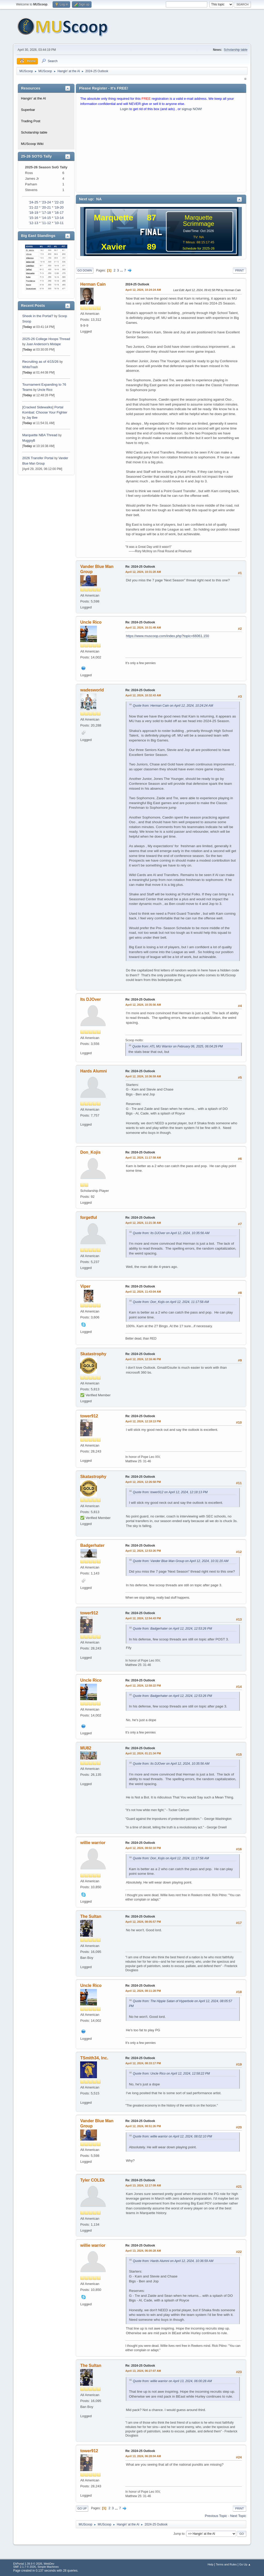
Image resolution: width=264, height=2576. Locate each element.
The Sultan (90, 1916)
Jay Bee (31, 417)
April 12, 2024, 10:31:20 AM (143, 571)
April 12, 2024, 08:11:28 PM (143, 1990)
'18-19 (33, 212)
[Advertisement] (161, 153)
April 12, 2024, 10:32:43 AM (143, 695)
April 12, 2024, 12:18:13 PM (143, 1421)
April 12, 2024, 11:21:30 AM (143, 1222)
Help (210, 2564)
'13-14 (59, 218)
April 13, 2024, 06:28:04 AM (143, 2456)
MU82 (85, 1748)
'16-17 (59, 212)
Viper (85, 1286)
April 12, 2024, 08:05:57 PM (143, 1921)
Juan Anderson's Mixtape (43, 344)
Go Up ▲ (245, 2564)
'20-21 (46, 207)
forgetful (88, 1217)
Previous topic (216, 2516)
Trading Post (30, 121)
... (122, 270)
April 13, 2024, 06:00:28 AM (143, 2250)
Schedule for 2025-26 (198, 248)
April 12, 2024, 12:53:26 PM (143, 1550)
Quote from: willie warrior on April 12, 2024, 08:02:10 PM (172, 2136)
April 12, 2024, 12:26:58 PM (143, 1481)
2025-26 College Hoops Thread (46, 339)
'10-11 (59, 223)
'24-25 (33, 202)
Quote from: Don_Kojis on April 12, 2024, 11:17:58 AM (171, 1302)
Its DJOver (90, 999)
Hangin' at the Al (33, 98)
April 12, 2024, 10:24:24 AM (143, 289)
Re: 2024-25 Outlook (140, 566)
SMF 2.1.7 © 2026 (24, 2566)
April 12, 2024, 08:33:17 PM (143, 2063)
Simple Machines (48, 2566)
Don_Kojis (90, 1152)
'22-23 (59, 202)
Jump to (179, 2534)
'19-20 (59, 207)
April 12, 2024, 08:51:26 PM (143, 2126)
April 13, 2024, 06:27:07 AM (143, 2370)
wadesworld (92, 690)
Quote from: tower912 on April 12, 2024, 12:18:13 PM (170, 1492)
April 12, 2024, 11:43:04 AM (143, 1291)
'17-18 (46, 212)
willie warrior (92, 1842)
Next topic (238, 2516)
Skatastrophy (93, 1354)
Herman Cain (93, 284)
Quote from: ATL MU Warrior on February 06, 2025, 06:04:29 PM (177, 1046)
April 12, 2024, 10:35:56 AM (143, 1004)
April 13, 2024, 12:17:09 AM (143, 2185)
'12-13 (33, 223)
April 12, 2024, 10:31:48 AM (143, 627)
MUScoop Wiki (32, 144)
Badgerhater (92, 1545)
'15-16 (33, 218)
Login (124, 109)
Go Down (84, 270)
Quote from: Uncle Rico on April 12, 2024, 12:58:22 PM (171, 2073)
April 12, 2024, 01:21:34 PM (143, 1753)
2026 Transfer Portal (37, 458)
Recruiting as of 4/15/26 (40, 362)
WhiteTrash (30, 367)
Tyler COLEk (92, 2180)
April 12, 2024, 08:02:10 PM (143, 1848)
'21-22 (33, 207)
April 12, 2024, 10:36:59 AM (143, 1076)
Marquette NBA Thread (39, 435)
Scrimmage (198, 223)
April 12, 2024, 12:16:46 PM (143, 1359)
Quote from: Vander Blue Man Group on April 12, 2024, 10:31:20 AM (180, 1561)
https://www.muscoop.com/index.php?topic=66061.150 (167, 636)
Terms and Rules (226, 2564)
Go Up (82, 2508)
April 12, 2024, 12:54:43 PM (143, 1618)
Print (239, 270)
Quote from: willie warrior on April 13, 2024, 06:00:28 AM (172, 2381)
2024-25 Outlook (137, 284)
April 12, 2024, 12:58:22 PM (143, 1685)
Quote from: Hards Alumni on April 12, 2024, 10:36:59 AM (173, 2261)
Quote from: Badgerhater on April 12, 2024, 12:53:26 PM (172, 1628)
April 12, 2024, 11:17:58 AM (143, 1157)
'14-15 (46, 218)
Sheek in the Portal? (37, 316)
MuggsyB (28, 440)
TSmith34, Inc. (94, 2058)
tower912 (89, 1416)
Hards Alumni (93, 1071)
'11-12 (46, 223)
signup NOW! (192, 109)
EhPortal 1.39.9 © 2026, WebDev (33, 2563)
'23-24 (46, 202)
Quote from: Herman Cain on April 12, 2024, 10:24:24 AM (173, 705)
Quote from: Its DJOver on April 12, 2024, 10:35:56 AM (171, 1233)
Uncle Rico (44, 390)
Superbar (28, 110)
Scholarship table (236, 50)
